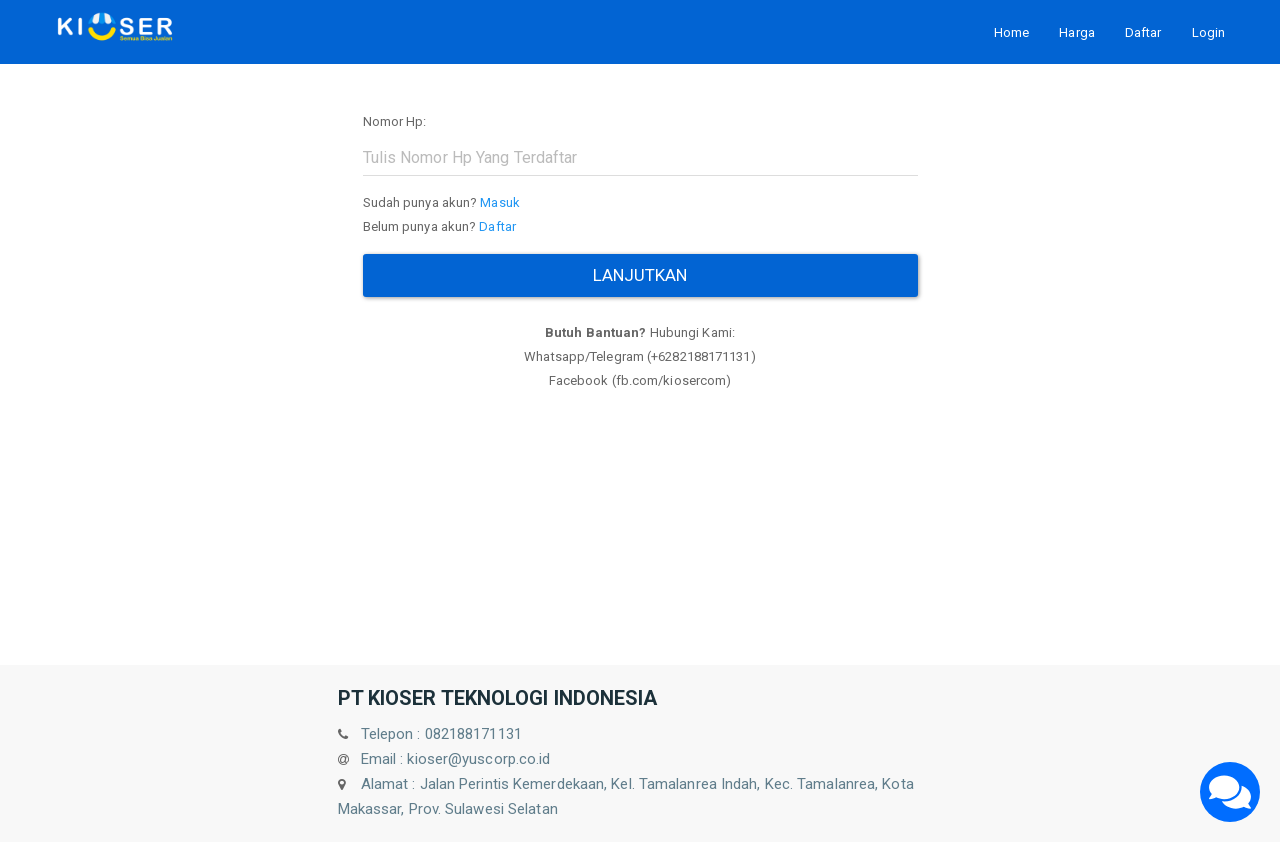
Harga (1077, 32)
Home (1011, 32)
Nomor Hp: (395, 121)
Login (1209, 32)
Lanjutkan (640, 275)
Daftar (1143, 32)
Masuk (500, 202)
